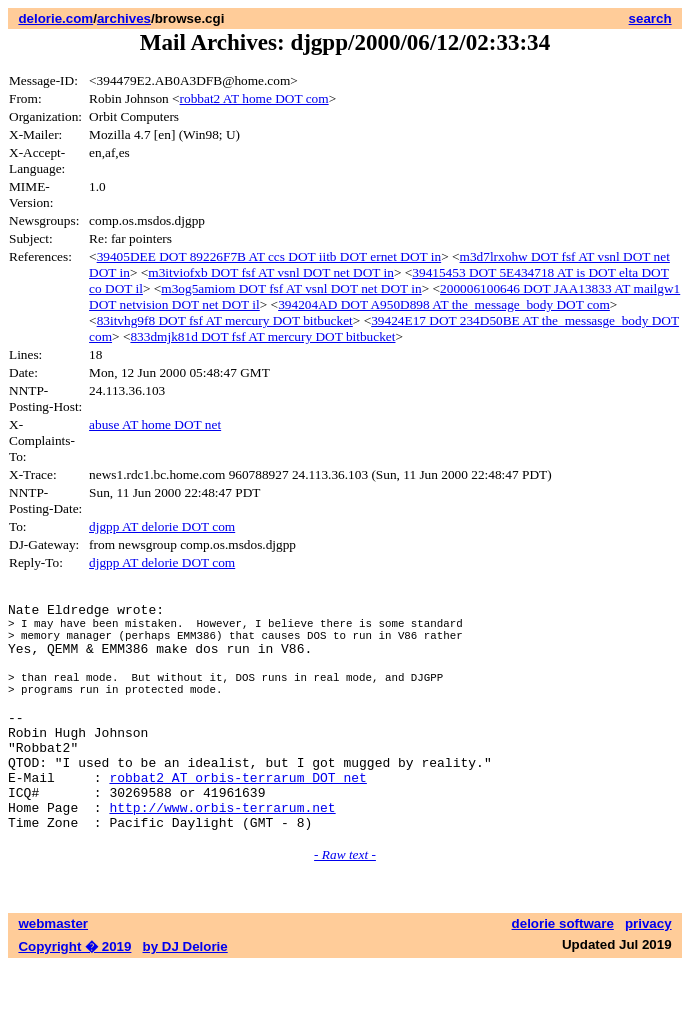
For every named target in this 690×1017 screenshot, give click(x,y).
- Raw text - (345, 905)
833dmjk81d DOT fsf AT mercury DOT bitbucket (262, 336)
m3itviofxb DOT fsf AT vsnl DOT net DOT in (271, 272)
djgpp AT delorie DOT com (162, 526)
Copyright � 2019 (74, 997)
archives (124, 18)
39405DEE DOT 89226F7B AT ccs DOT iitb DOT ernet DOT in (269, 256)
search (650, 18)
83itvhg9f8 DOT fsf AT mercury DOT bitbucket (225, 320)
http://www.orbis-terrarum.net (222, 855)
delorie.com (55, 18)
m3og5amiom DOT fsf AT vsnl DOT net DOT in (291, 288)
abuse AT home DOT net (155, 424)
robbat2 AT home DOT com (254, 98)
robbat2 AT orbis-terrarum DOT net (237, 819)
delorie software (563, 974)
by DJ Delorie (185, 997)
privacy (648, 974)
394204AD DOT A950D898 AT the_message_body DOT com (444, 304)
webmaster (53, 974)
